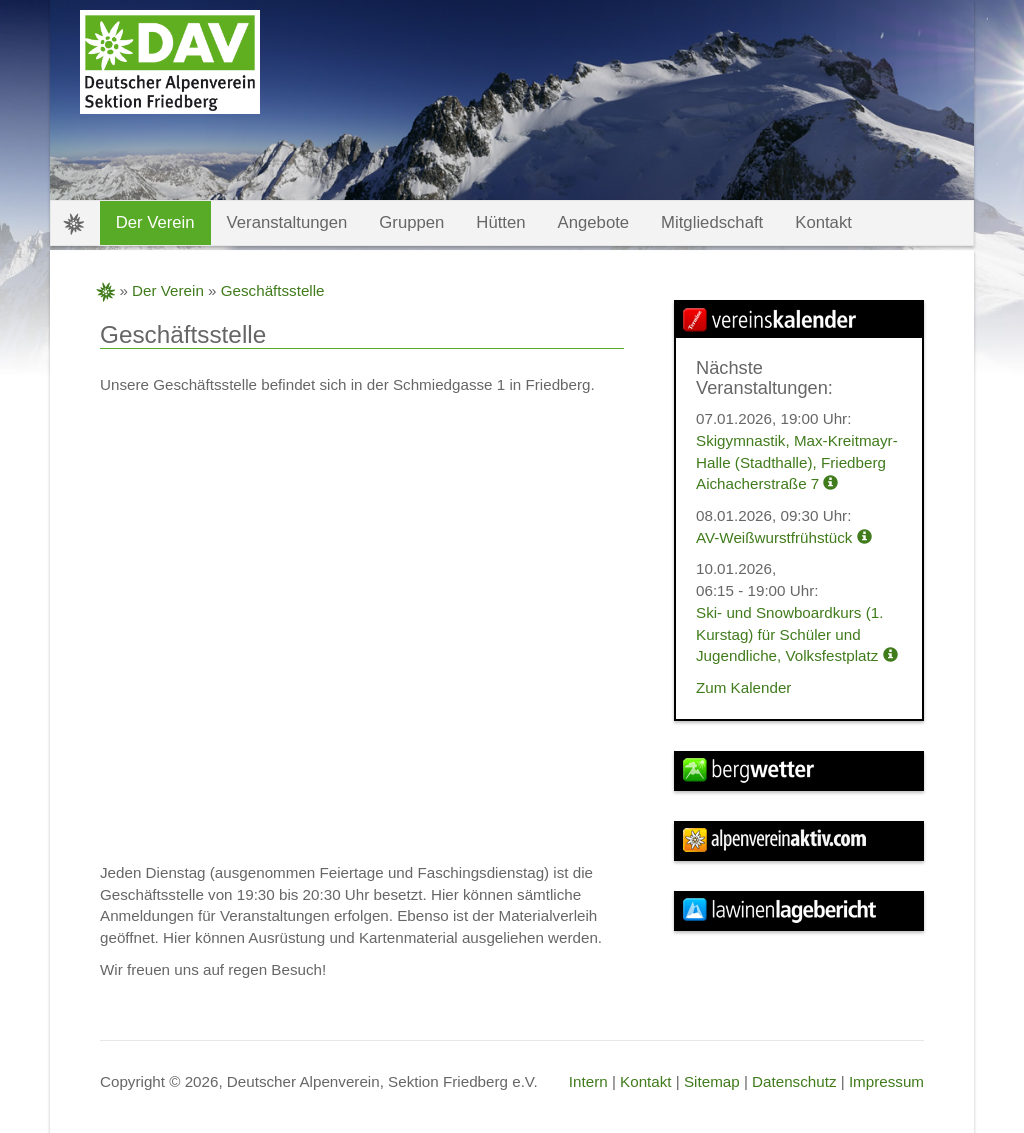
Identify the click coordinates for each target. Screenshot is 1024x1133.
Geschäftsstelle (273, 290)
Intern (588, 1081)
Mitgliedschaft (712, 222)
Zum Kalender (743, 687)
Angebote (594, 222)
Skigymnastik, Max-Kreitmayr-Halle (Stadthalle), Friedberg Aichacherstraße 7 (797, 462)
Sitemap (712, 1081)
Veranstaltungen (287, 222)
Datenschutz (794, 1081)
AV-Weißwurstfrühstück (784, 537)
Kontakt (646, 1081)
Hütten (500, 222)
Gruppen (411, 222)
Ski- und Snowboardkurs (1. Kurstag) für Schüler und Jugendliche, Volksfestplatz (797, 634)
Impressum (886, 1081)
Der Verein (168, 290)
